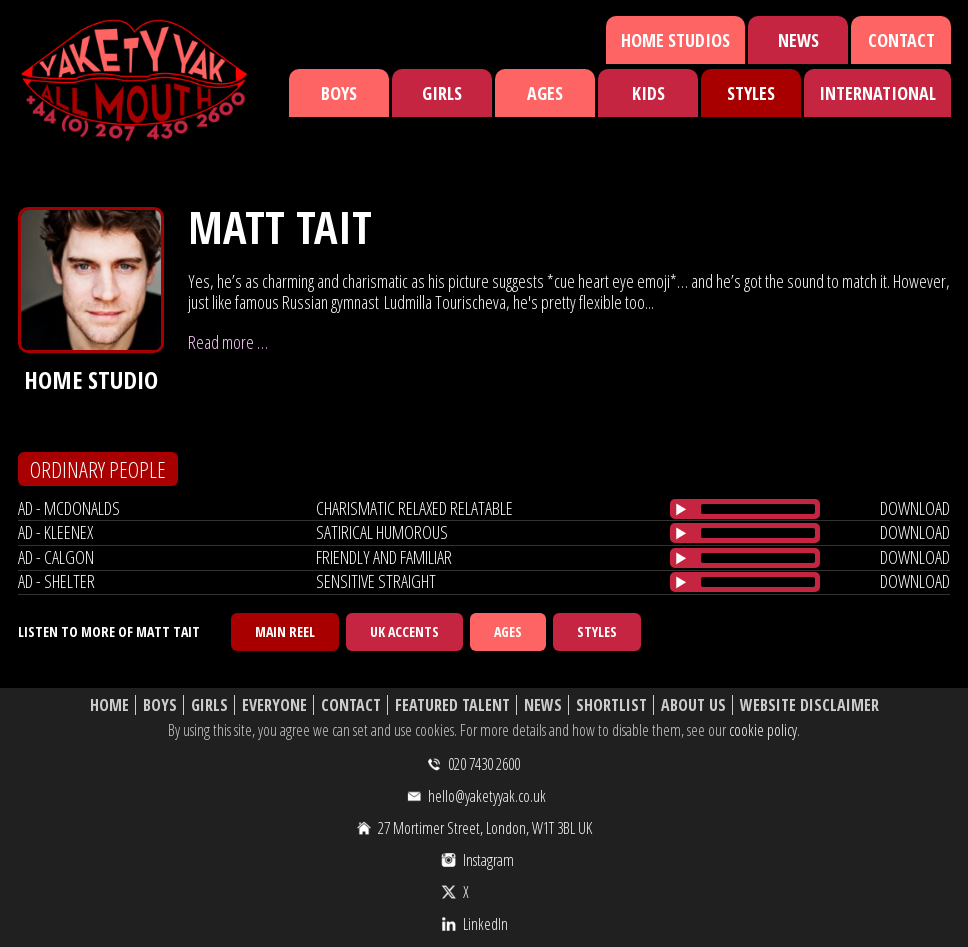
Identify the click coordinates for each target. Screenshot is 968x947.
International (877, 93)
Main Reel (285, 631)
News (798, 40)
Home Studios (675, 40)
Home (109, 705)
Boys (339, 93)
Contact (901, 40)
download (915, 508)
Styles (751, 93)
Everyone (274, 705)
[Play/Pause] (681, 509)
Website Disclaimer (809, 705)
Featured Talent (452, 705)
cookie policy (763, 730)
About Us (693, 705)
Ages (545, 93)
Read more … (228, 342)
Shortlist (611, 705)
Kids (648, 93)
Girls (442, 93)
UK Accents (404, 631)
